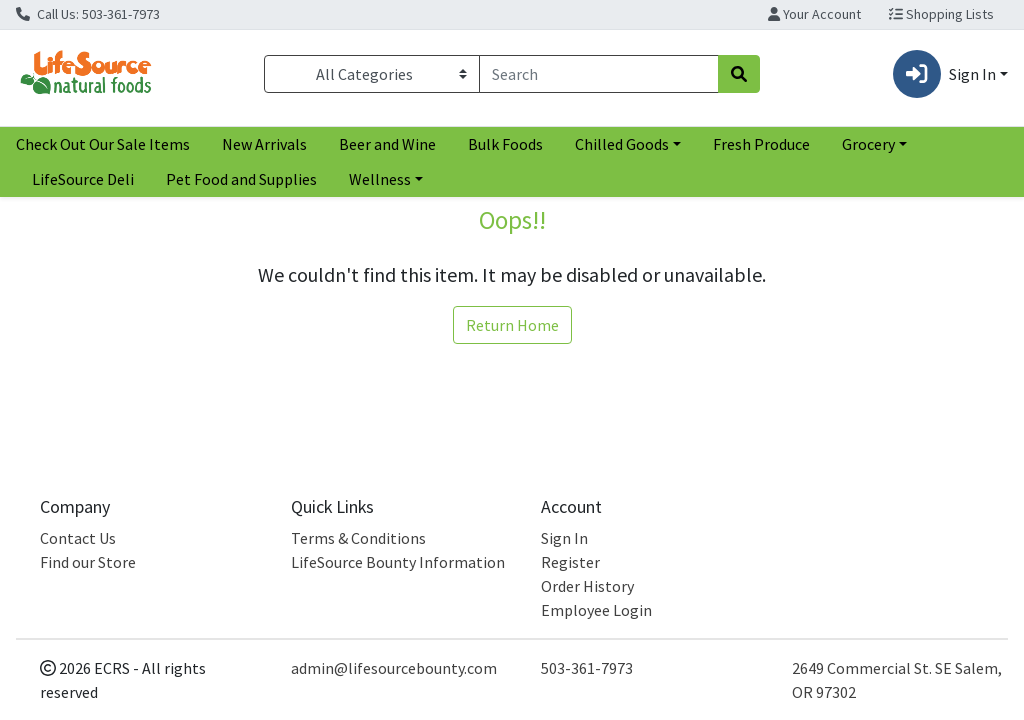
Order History (587, 586)
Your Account (814, 14)
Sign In (564, 538)
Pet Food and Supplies (241, 179)
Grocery (868, 144)
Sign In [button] (944, 74)
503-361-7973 (587, 668)
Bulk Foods (505, 144)
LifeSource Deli (83, 179)
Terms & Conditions (358, 538)
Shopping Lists (941, 14)
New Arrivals (264, 144)
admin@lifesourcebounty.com (394, 668)
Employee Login (596, 610)
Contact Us (78, 538)
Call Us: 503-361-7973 (88, 14)
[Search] (599, 74)
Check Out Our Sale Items (103, 144)
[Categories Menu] (372, 74)
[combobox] (599, 74)
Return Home (512, 325)
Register (570, 562)
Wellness (380, 179)
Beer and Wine (387, 144)
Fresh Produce (761, 144)
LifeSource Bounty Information (398, 562)
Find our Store (88, 562)
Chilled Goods (622, 144)
